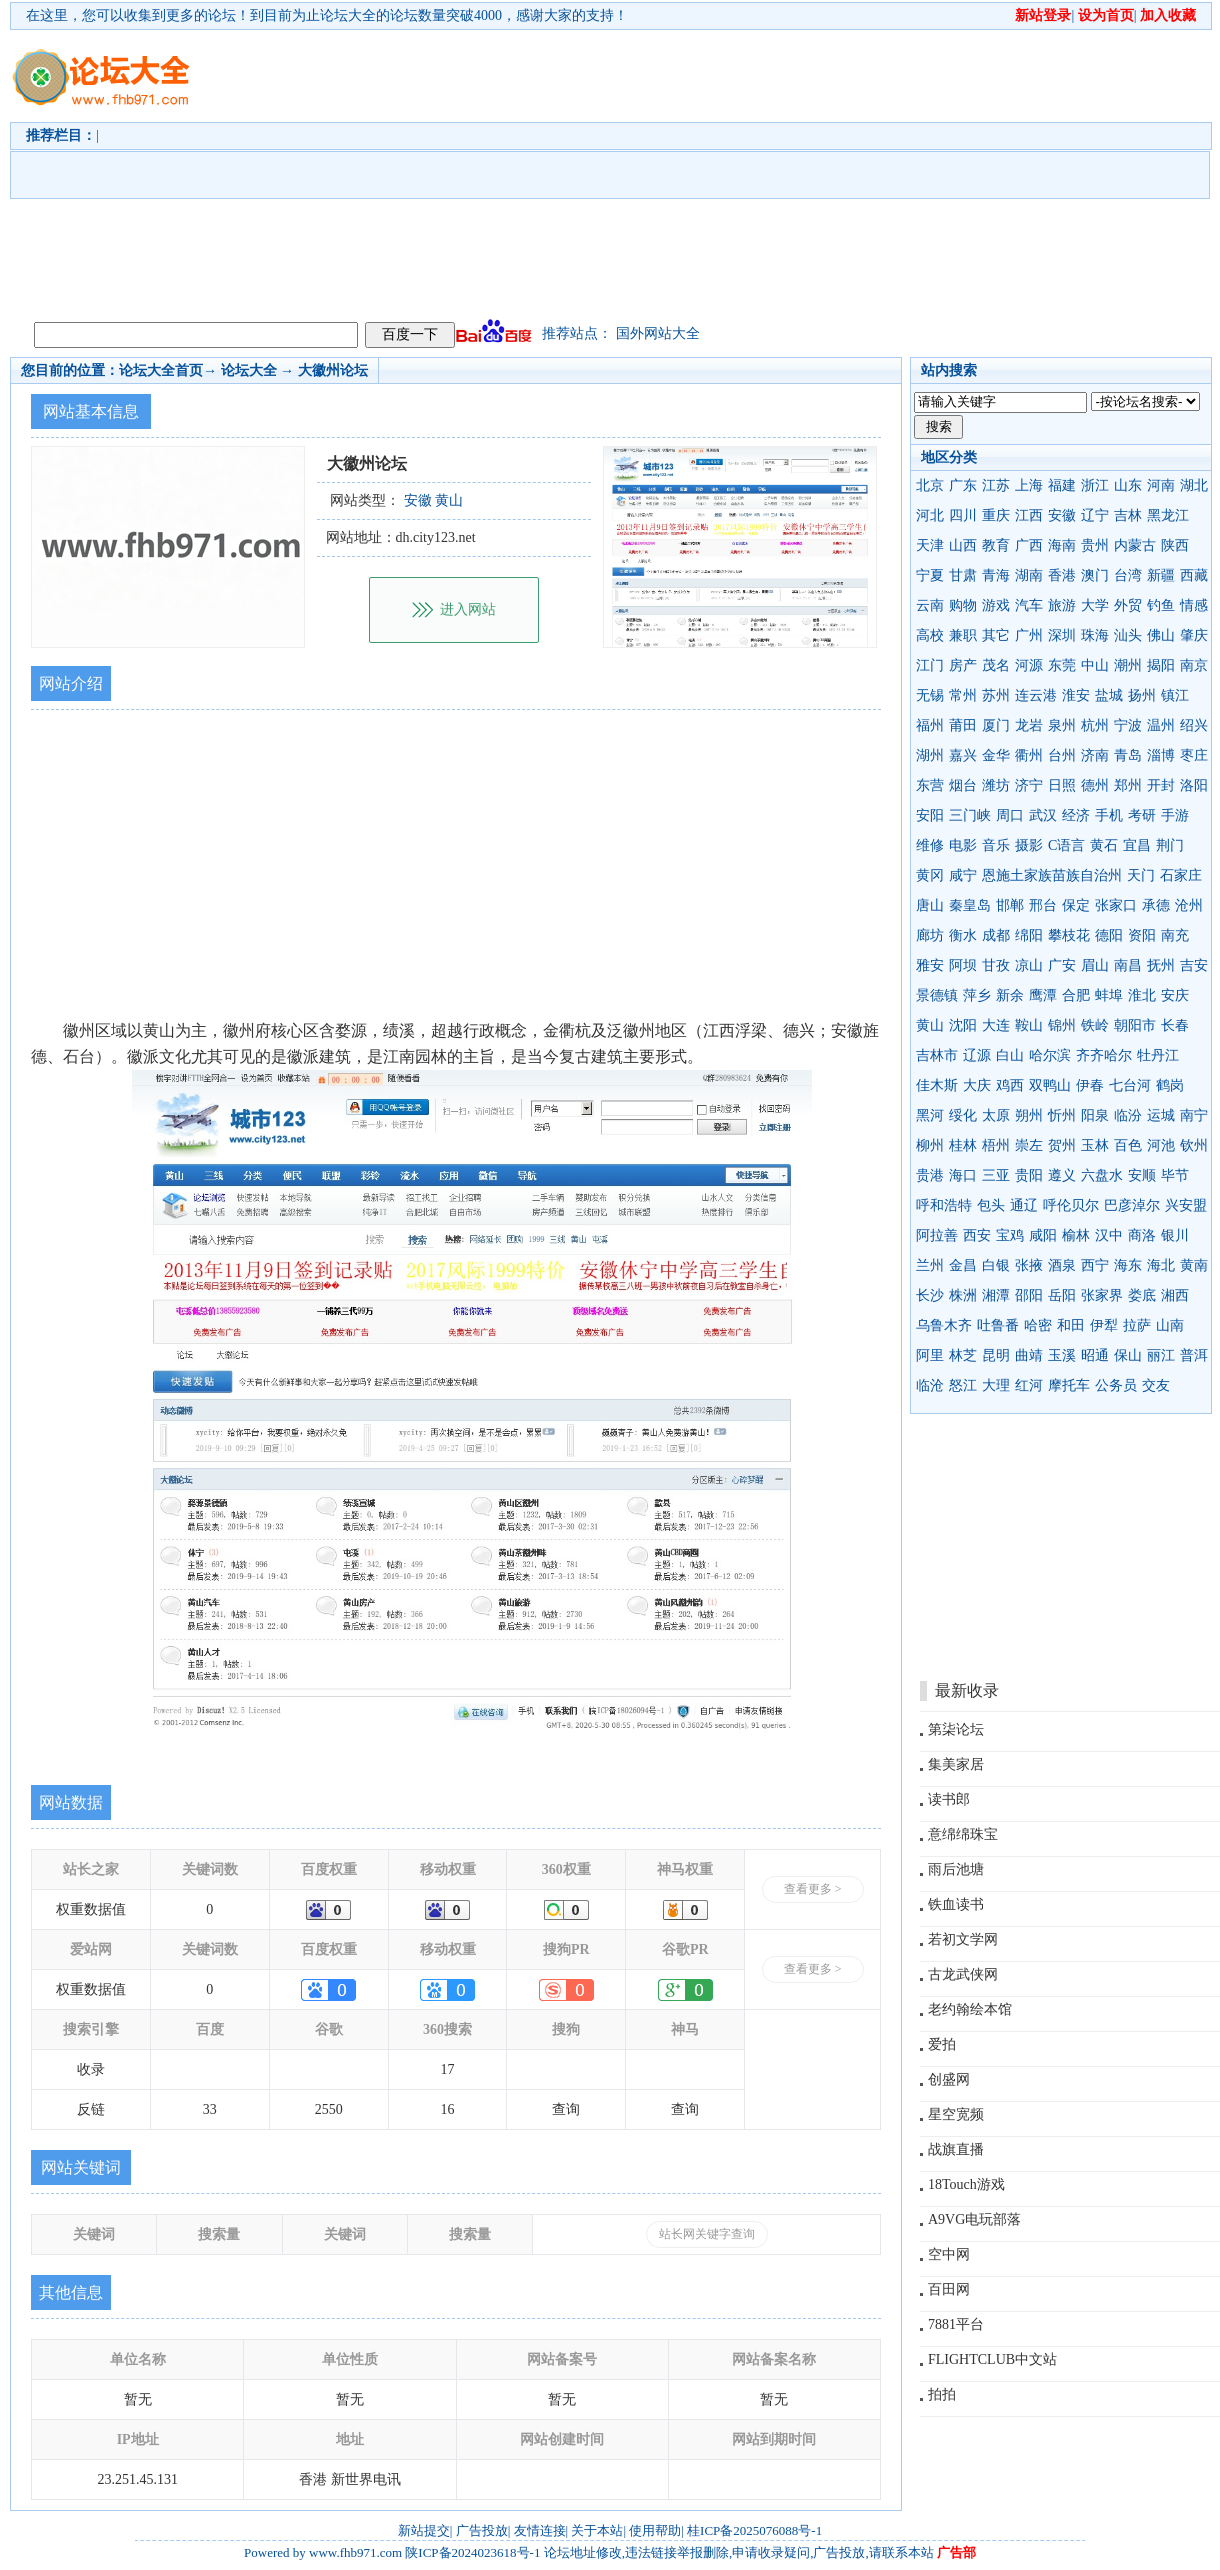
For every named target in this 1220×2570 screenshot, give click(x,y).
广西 (1029, 545)
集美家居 (956, 1764)
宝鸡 (1010, 1235)
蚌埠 (1109, 995)
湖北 (1194, 485)
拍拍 (942, 2394)
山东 (1128, 485)
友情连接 (540, 2530)
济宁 (1029, 785)
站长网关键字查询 (707, 2234)
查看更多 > (813, 1889)
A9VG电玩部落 (974, 2219)
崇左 (1029, 1145)
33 (210, 2109)
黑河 (930, 1115)
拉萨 (1137, 1325)
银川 (1175, 1235)
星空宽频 (956, 2114)
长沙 (930, 1295)
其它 (996, 635)
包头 (991, 1205)
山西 (963, 545)
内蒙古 (1135, 545)
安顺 (1142, 1175)
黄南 (1194, 1265)
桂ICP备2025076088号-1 (754, 2530)
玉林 (1095, 1145)
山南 (1170, 1325)
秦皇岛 (970, 905)
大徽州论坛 (333, 370)
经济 (1076, 815)
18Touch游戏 (966, 2184)
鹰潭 (1043, 995)
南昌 (1128, 965)
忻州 (1062, 1115)
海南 (1062, 545)
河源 (1029, 665)
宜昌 (1137, 845)
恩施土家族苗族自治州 (1052, 875)
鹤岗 (1170, 1085)
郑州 (1128, 785)
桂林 (963, 1145)
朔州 (1029, 1115)
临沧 (930, 1385)
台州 (1062, 755)
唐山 (930, 905)
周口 (1010, 815)
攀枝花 (1069, 935)
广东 (963, 485)
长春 (1175, 1025)
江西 (1029, 515)
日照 (1062, 785)
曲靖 (1029, 1355)
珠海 (1095, 635)
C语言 (1066, 845)
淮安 (1076, 695)
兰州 (930, 1265)
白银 (996, 1265)
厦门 (996, 725)
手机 (1109, 815)
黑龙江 (1168, 515)
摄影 (1029, 845)
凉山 (1029, 965)
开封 (1161, 785)
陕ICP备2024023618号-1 (472, 2552)
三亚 (996, 1175)
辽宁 (1095, 515)
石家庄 (1181, 875)
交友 (1156, 1385)
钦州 (1194, 1145)
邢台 (1043, 905)
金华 (996, 755)
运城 (1161, 1115)
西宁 (1095, 1265)
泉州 (1062, 725)
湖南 (1029, 575)
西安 (977, 1235)
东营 (930, 785)
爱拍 (942, 2044)
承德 (1156, 905)
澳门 (1095, 575)
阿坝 (963, 965)
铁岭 (1095, 1025)
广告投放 (482, 2530)
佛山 (1161, 635)
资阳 (1142, 935)
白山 (1010, 1055)
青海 (996, 575)
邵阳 (1029, 1295)
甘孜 (996, 965)
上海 (1029, 485)
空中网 (949, 2254)
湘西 (1175, 1295)
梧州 (996, 1145)
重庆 (996, 515)
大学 (1095, 605)
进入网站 (468, 609)
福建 (1062, 485)
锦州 (1062, 1025)
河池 (1161, 1145)
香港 (1062, 575)
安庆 (1175, 995)
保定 (1076, 905)
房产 (963, 665)
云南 (930, 605)
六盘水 (1102, 1175)
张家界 (1102, 1295)
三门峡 (970, 815)
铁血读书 (956, 1904)
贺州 (1062, 1145)
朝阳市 (1135, 1025)
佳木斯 (937, 1085)
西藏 (1194, 575)
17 (448, 2069)
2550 (329, 2109)
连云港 (1036, 695)
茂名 (996, 665)
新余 (1010, 995)
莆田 (963, 725)
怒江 (963, 1385)
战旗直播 (956, 2149)
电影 (963, 845)
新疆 (1161, 575)
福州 (930, 725)
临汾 (1128, 1115)
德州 (1095, 785)
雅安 (930, 965)
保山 (1128, 1355)
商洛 (1142, 1235)
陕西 (1175, 545)
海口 (963, 1175)
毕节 (1175, 1175)
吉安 (1194, 965)
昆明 (996, 1355)
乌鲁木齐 (944, 1325)
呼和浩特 (944, 1205)
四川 (963, 515)
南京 (1194, 665)
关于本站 (597, 2530)
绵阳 (1029, 935)
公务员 (1116, 1385)
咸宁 (963, 875)
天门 (1141, 875)
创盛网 (949, 2079)
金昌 (963, 1265)
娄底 (1142, 1295)
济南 (1095, 755)
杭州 (1095, 725)
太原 (996, 1115)
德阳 (1109, 935)
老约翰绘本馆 (970, 2009)
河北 (930, 515)
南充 (1175, 935)
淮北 (1142, 995)
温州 (1161, 725)
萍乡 (977, 995)
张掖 (1029, 1265)
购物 (963, 605)
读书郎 (949, 1799)
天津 (930, 545)
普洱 (1194, 1355)
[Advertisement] (484, 171)
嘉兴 (963, 755)
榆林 (1076, 1235)
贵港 (930, 1175)
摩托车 (1069, 1385)
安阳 (930, 815)
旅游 (1062, 605)
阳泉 (1095, 1115)
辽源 (977, 1055)
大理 (996, 1385)
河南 (1161, 485)
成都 (996, 935)
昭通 (1095, 1355)
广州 (1029, 635)
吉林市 (937, 1055)
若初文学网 (963, 1939)
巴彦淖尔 (1132, 1205)
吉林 (1128, 515)
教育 (996, 545)
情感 (1194, 605)
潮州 (1128, 665)
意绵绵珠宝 (963, 1834)
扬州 (1142, 695)
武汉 (1043, 815)
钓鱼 (1161, 605)
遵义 (1062, 1175)
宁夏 (930, 575)
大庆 (977, 1085)
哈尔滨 (1050, 1055)
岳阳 (1062, 1295)
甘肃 (963, 575)
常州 (963, 695)
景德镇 (937, 995)
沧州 (1189, 905)
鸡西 (1010, 1085)
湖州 (930, 755)
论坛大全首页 (161, 370)
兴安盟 (1186, 1205)
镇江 (1175, 695)
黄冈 (930, 875)
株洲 (963, 1295)
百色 (1128, 1145)
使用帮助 (655, 2530)
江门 (930, 665)
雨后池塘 (956, 1869)
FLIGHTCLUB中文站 (992, 2359)
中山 (1095, 665)
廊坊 (930, 935)
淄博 (1161, 755)
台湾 (1128, 575)
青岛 (1128, 755)
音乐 (996, 845)
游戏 (996, 605)
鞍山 (1029, 1025)
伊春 (1090, 1085)
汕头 (1128, 635)
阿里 (930, 1355)
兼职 (963, 635)
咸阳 (1043, 1235)
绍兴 (1194, 725)
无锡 (930, 695)
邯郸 (1010, 905)
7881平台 (956, 2324)
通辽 (1024, 1205)
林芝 (963, 1355)
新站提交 (424, 2530)
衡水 (963, 935)
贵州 (1095, 545)
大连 (996, 1025)
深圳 (1062, 635)
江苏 (996, 485)
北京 (930, 485)
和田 (1071, 1325)
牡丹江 (1158, 1055)
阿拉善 (937, 1235)
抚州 (1161, 965)
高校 (930, 635)
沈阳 (963, 1025)
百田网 (949, 2289)
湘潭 (996, 1295)
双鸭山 (1050, 1085)
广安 (1062, 965)
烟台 (963, 785)
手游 (1175, 815)
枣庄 (1194, 755)
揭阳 (1161, 665)
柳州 (930, 1145)
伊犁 (1104, 1325)
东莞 (1062, 665)
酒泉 (1062, 1265)
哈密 (1038, 1325)
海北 (1161, 1265)
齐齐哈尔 (1104, 1055)
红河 (1029, 1385)
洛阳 (1194, 785)
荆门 (1170, 845)
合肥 (1076, 995)
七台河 (1130, 1085)
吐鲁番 (998, 1325)
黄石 (1104, 845)
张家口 (1116, 905)
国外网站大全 (658, 333)
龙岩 (1029, 725)
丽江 (1161, 1355)
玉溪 (1062, 1355)
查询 (566, 2109)
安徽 (1062, 515)
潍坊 (996, 785)
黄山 (930, 1025)
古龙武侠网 (963, 1974)
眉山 (1095, 965)
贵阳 (1029, 1175)
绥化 (963, 1115)
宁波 (1128, 725)
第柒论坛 (956, 1729)
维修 (930, 845)
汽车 (1029, 605)
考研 (1142, 815)
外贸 (1128, 605)
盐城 (1109, 695)
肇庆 (1194, 635)
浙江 (1095, 485)
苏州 (996, 695)
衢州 (1029, 755)
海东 (1128, 1265)
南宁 (1194, 1115)
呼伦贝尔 (1071, 1205)
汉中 (1109, 1235)
